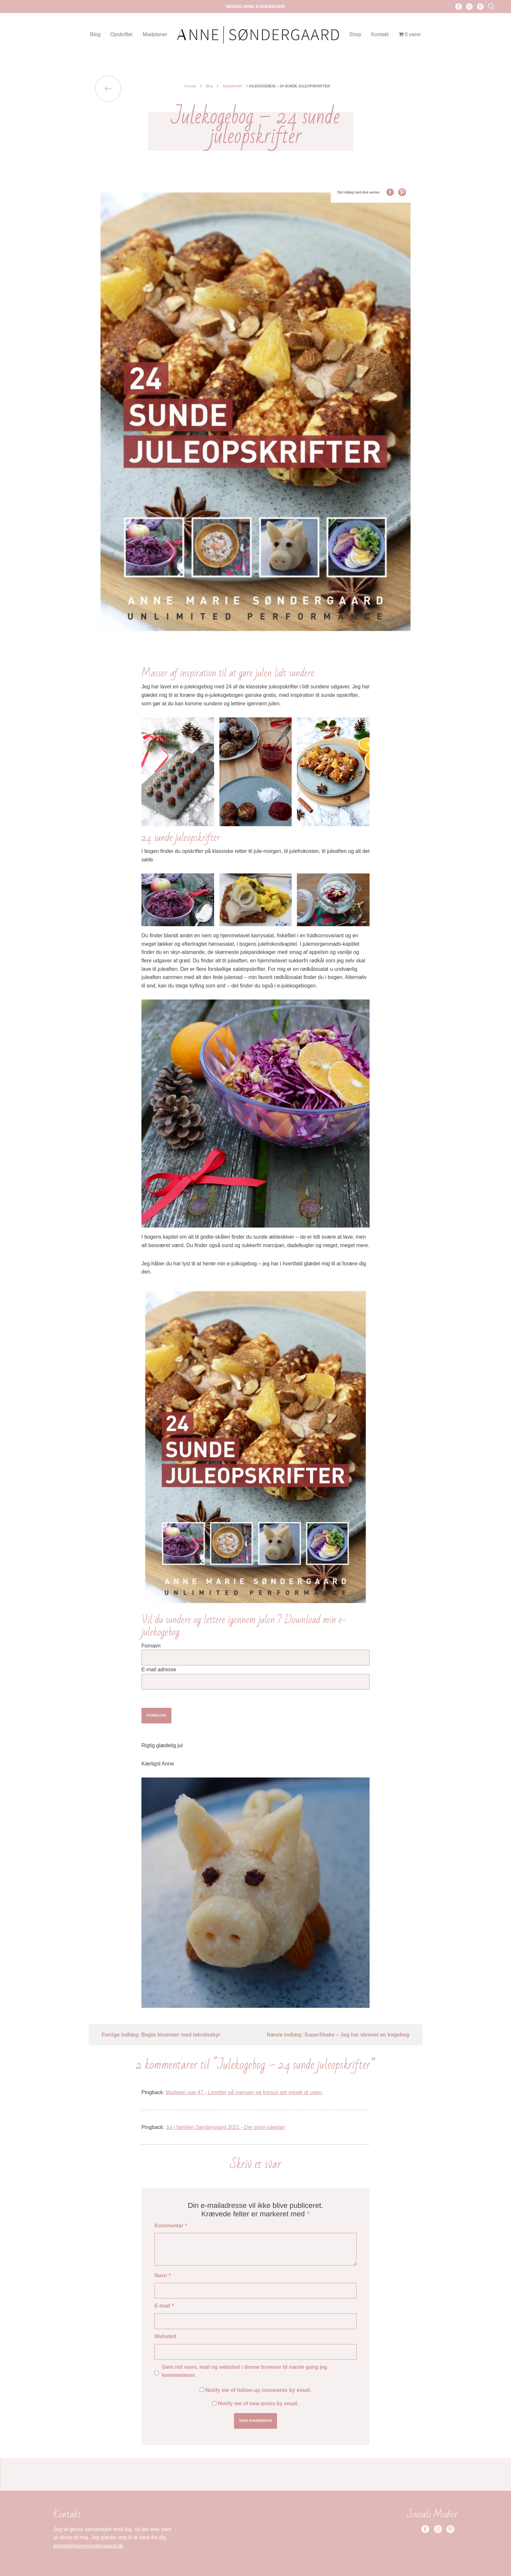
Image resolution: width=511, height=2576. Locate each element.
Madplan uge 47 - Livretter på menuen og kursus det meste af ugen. (244, 2092)
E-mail (164, 2306)
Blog (95, 34)
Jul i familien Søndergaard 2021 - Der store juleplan (225, 2127)
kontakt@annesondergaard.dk (88, 2546)
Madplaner (155, 34)
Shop (355, 34)
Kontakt (380, 34)
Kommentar (170, 2225)
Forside (190, 86)
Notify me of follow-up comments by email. (258, 2390)
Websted (165, 2336)
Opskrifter (121, 34)
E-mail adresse (158, 1669)
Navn (162, 2275)
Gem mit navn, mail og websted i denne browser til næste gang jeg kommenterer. (244, 2371)
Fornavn (151, 1645)
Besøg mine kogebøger (255, 6)
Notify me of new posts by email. (258, 2403)
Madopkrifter (232, 86)
